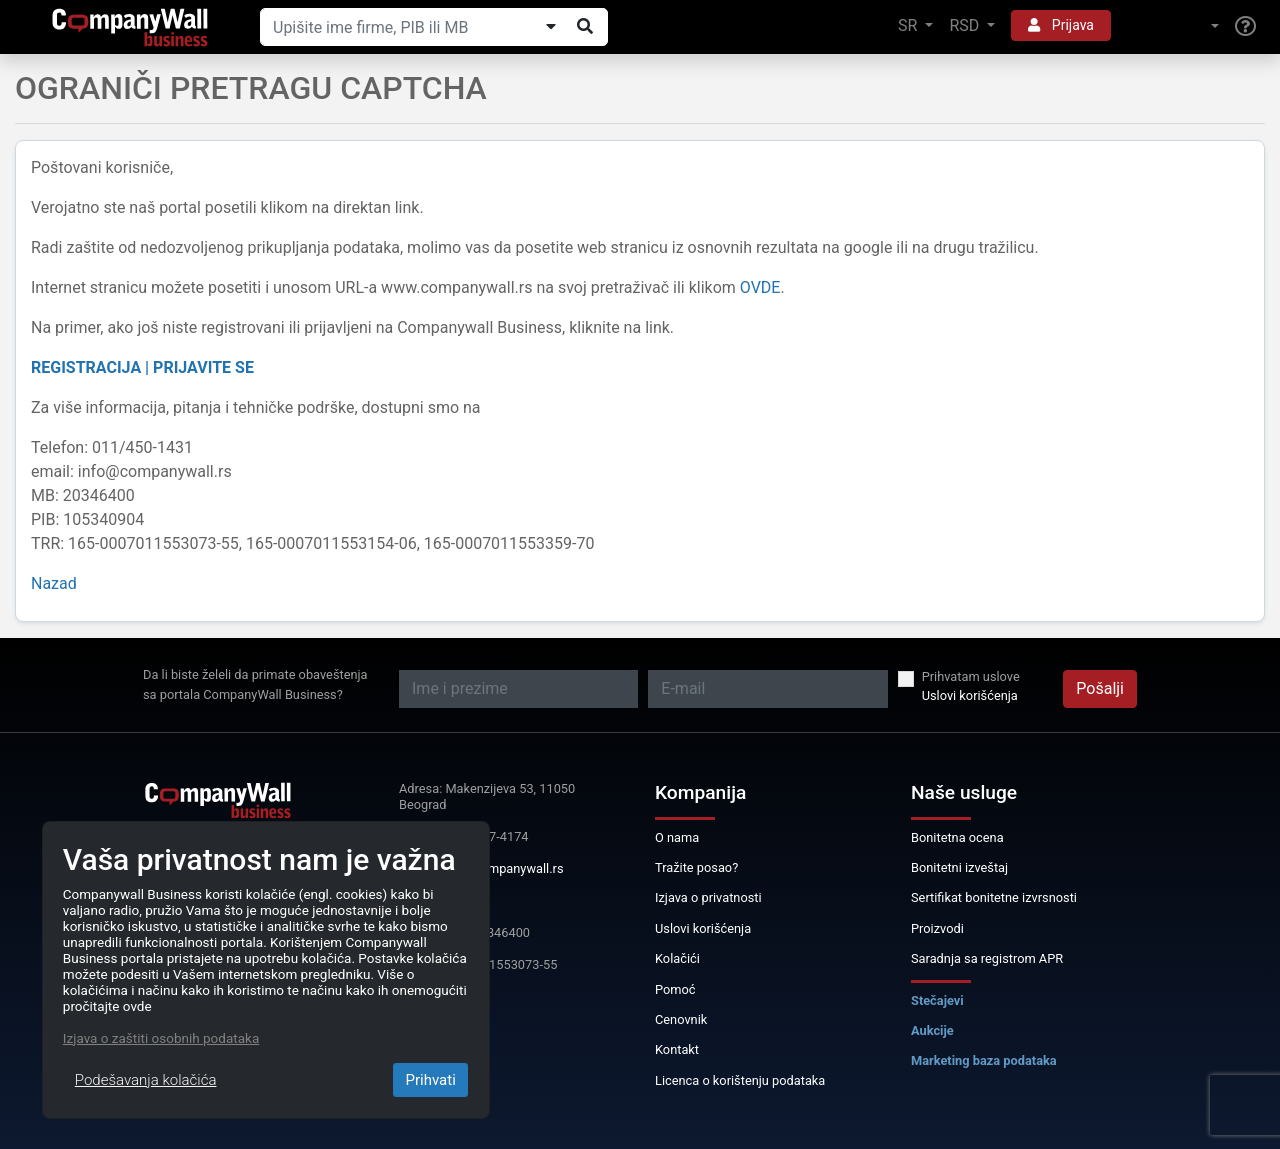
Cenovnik (681, 1019)
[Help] (1245, 27)
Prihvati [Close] (430, 1080)
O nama (677, 837)
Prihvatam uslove (971, 676)
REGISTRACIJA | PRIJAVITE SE (142, 367)
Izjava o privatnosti (708, 897)
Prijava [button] (1061, 25)
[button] (1173, 26)
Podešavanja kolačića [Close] (146, 1080)
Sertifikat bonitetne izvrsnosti (994, 897)
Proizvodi (937, 928)
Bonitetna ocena (957, 837)
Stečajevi (937, 1000)
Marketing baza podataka (984, 1060)
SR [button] (909, 25)
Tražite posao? (696, 867)
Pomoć (675, 989)
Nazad (54, 583)
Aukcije (932, 1030)
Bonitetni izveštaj (959, 867)
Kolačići (677, 958)
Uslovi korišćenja (970, 695)
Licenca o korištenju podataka (740, 1080)
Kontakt (677, 1049)
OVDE (760, 287)
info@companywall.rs (502, 868)
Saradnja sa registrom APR (987, 958)
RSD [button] (966, 25)
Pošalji (1100, 688)
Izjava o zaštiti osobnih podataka (161, 1038)
